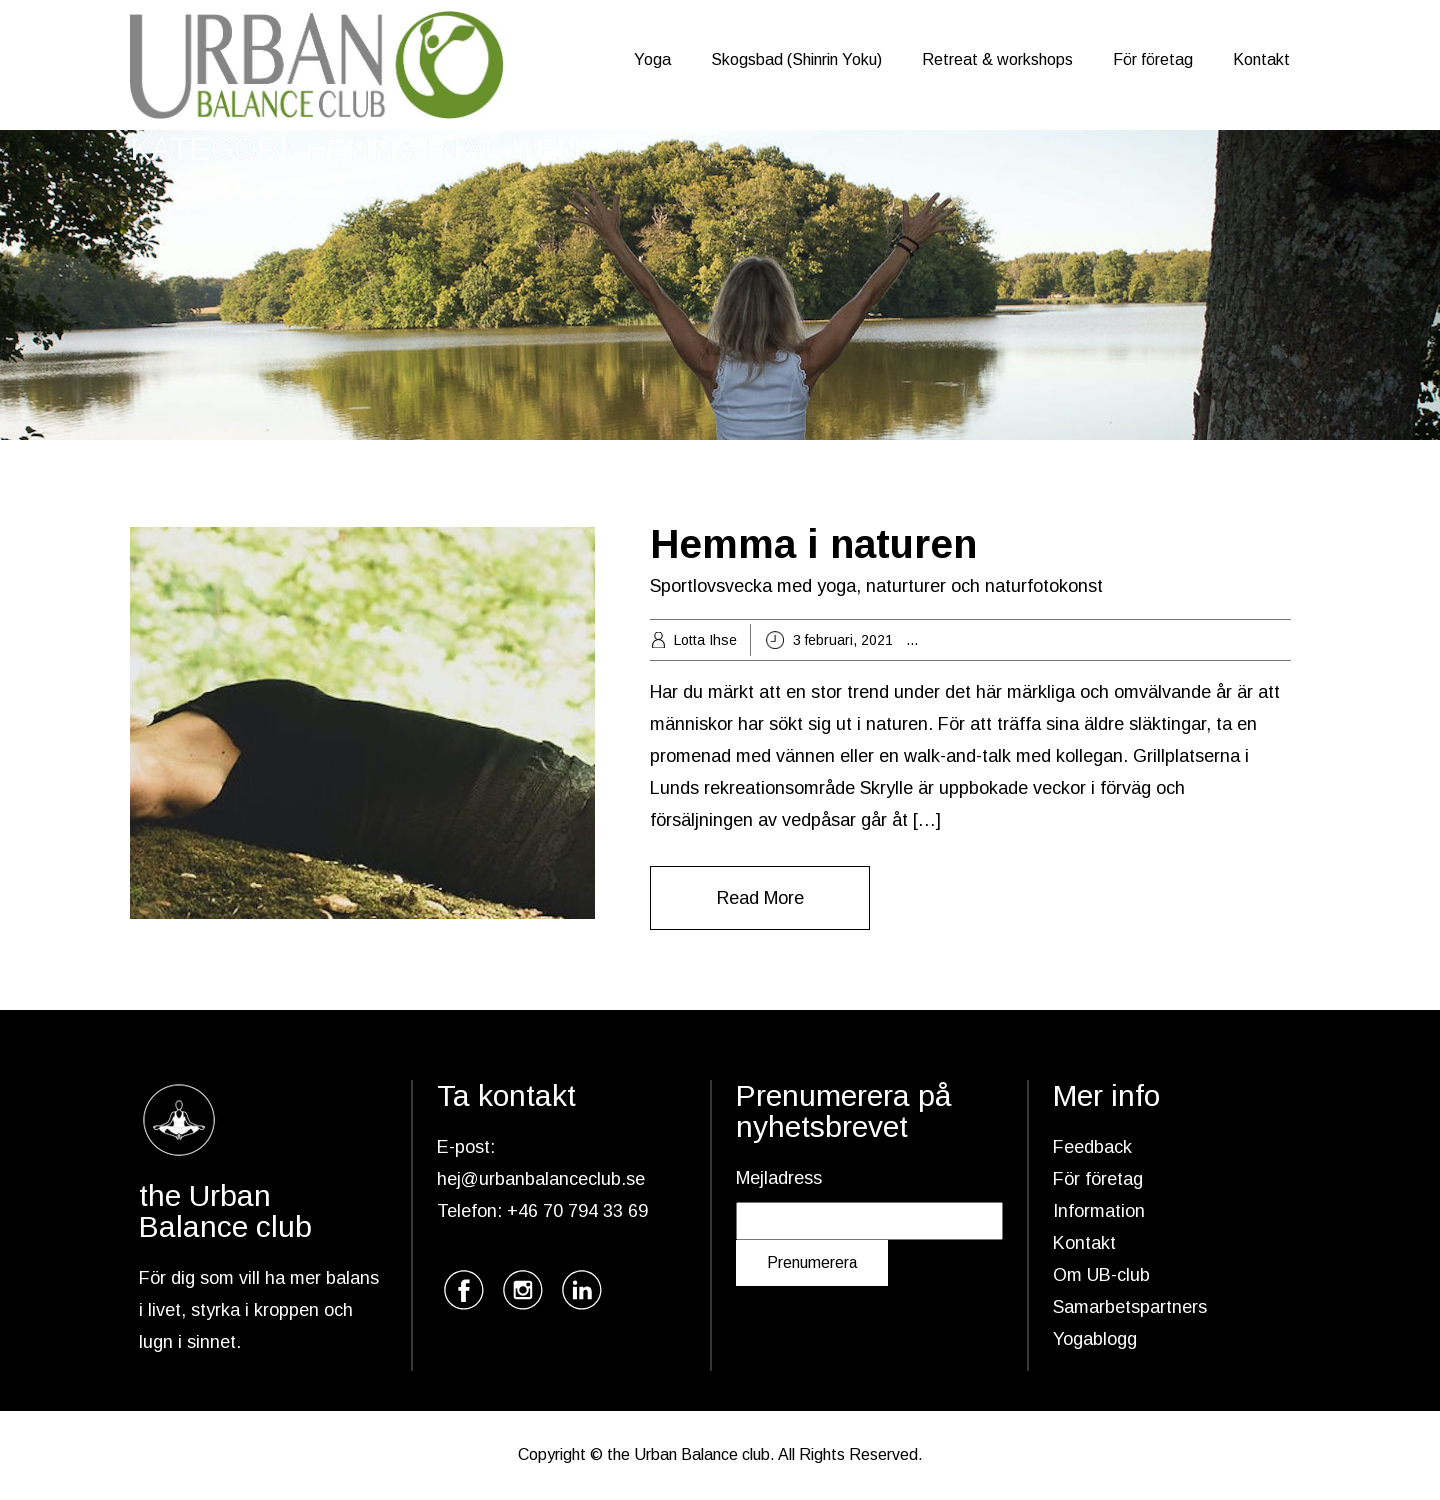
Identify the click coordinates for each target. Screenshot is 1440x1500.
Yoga (652, 59)
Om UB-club (1101, 1275)
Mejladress (779, 1178)
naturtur (1283, 640)
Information (1099, 1211)
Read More (760, 898)
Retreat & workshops (997, 59)
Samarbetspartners (1130, 1307)
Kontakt (1261, 59)
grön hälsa (1061, 640)
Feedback (1092, 1147)
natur (1235, 640)
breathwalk (984, 640)
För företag (1153, 59)
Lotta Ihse (705, 640)
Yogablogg (1095, 1339)
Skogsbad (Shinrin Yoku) (796, 59)
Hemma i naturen (813, 544)
